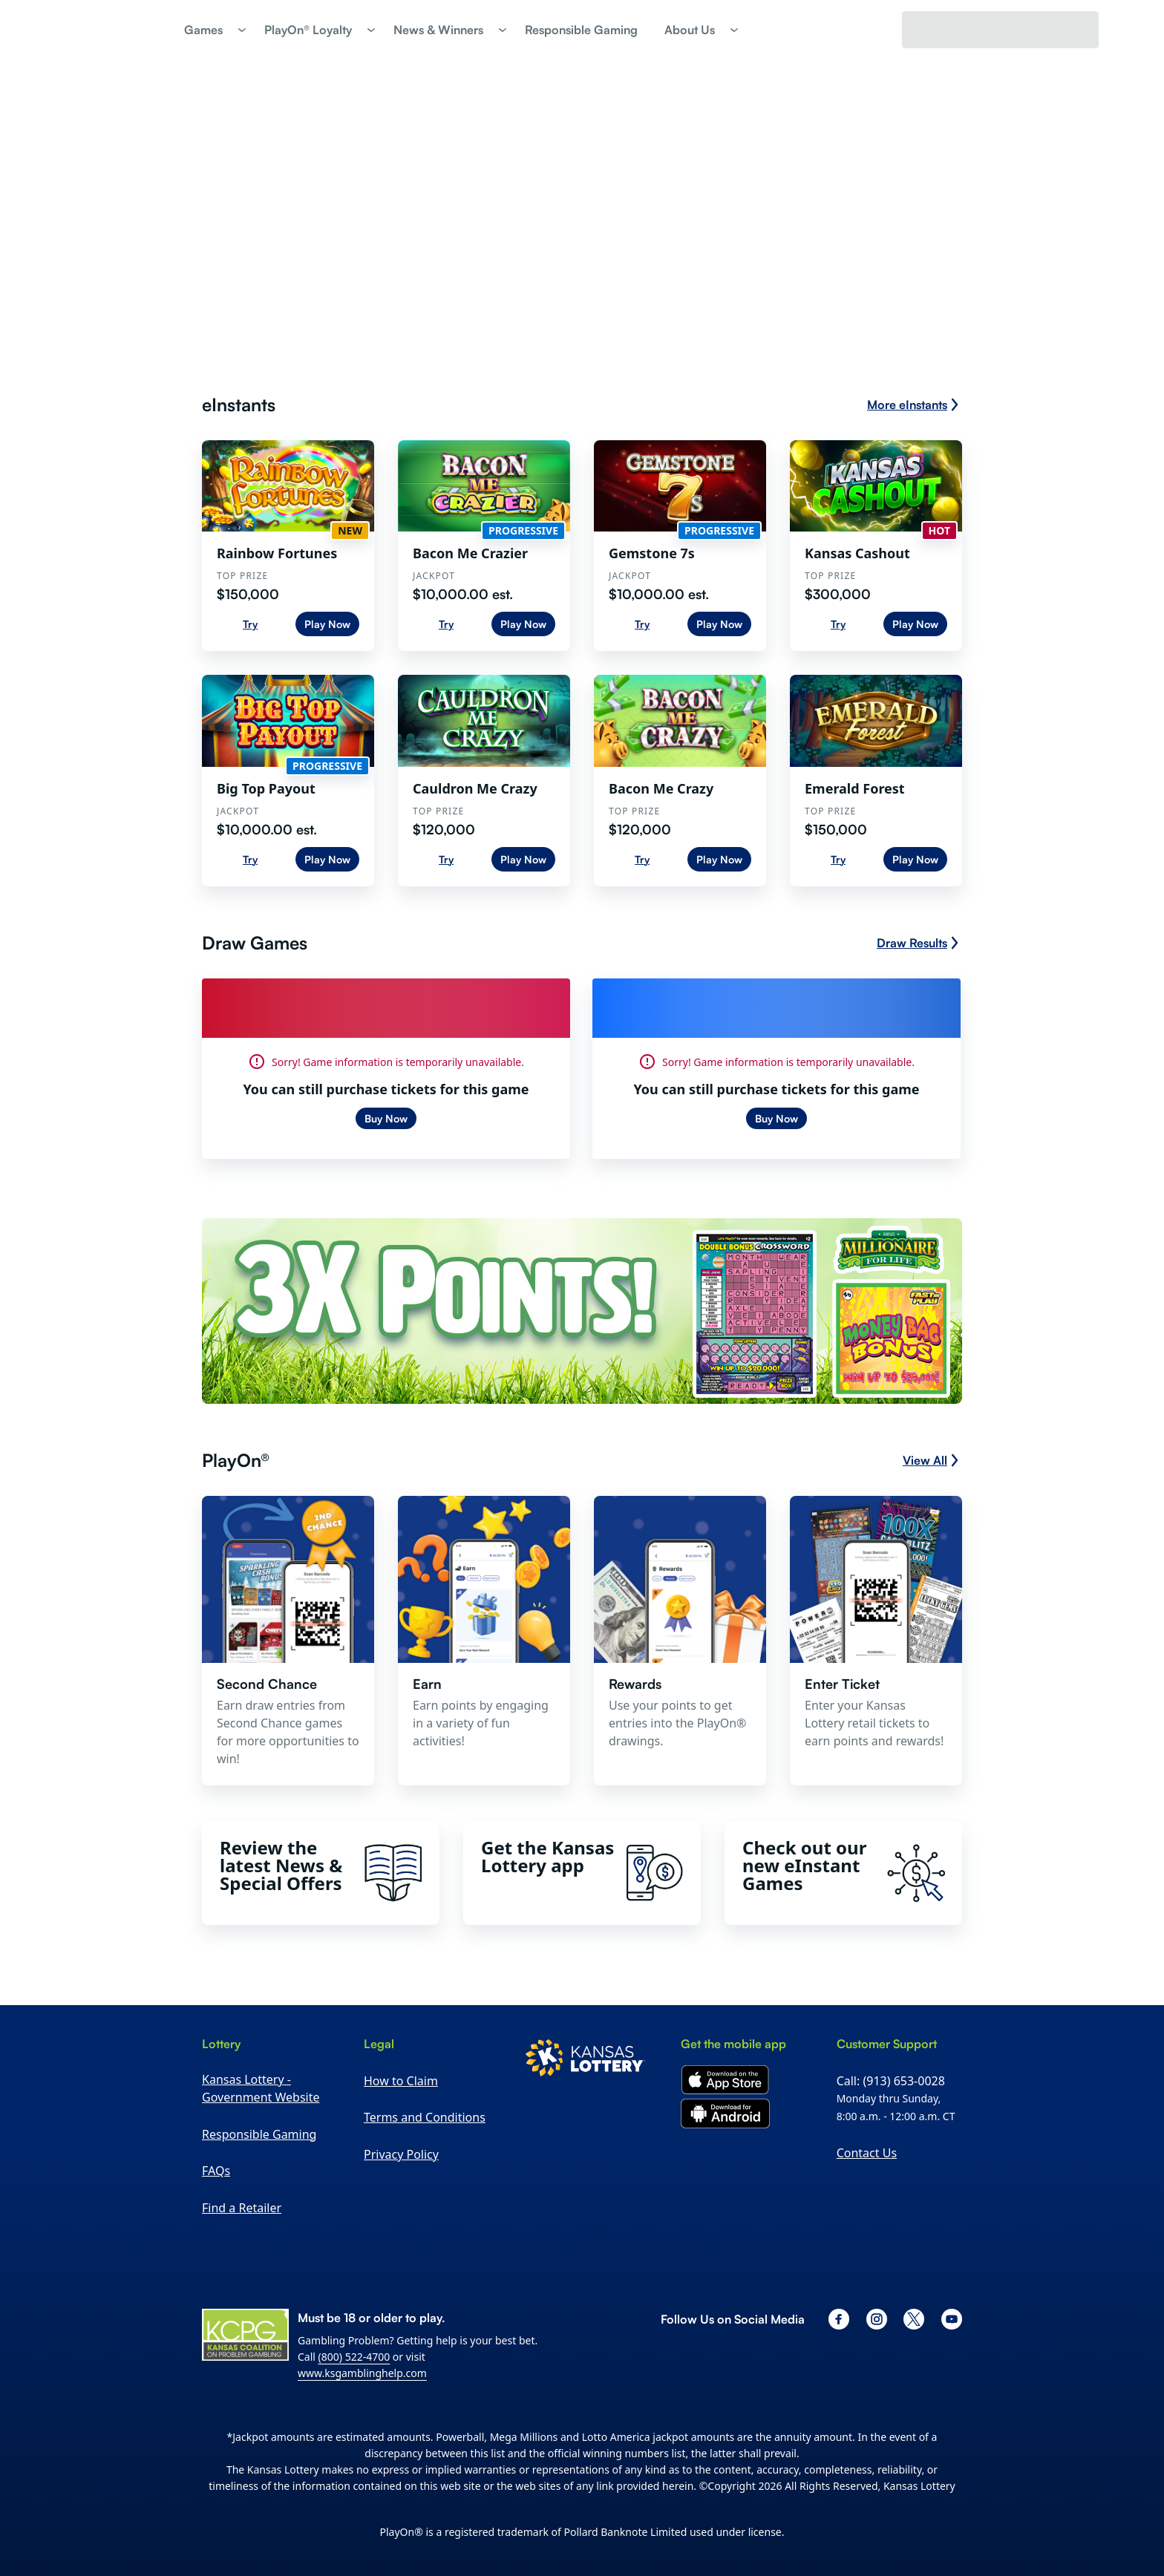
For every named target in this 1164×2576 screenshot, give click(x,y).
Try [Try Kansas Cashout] (838, 624)
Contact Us (867, 2153)
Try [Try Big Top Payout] (250, 859)
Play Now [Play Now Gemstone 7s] (719, 624)
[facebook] (838, 2319)
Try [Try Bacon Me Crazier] (446, 624)
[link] (581, 30)
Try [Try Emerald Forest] (838, 859)
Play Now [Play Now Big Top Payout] (327, 859)
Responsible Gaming (259, 2134)
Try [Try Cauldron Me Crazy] (446, 859)
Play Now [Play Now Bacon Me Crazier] (523, 624)
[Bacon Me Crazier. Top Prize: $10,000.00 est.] (484, 545)
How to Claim (401, 2081)
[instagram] (876, 2319)
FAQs (216, 2171)
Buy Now (386, 1118)
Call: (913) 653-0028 (891, 2081)
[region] (288, 545)
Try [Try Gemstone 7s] (642, 624)
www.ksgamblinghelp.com (362, 2373)
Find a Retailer (241, 2208)
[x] (913, 2319)
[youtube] (951, 2319)
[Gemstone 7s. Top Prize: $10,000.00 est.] (680, 545)
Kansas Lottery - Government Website (260, 2088)
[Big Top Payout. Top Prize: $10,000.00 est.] (288, 780)
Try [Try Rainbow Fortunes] (250, 624)
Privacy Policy (401, 2154)
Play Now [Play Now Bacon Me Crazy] (719, 859)
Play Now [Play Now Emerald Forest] (915, 859)
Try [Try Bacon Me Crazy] (642, 859)
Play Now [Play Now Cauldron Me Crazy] (523, 859)
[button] (210, 30)
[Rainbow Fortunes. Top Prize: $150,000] (288, 545)
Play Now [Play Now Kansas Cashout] (915, 624)
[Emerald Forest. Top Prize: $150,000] (876, 780)
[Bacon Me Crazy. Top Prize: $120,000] (680, 780)
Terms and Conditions (424, 2117)
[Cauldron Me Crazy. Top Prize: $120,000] (484, 780)
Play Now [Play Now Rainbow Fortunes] (327, 624)
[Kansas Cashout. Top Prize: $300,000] (876, 545)
